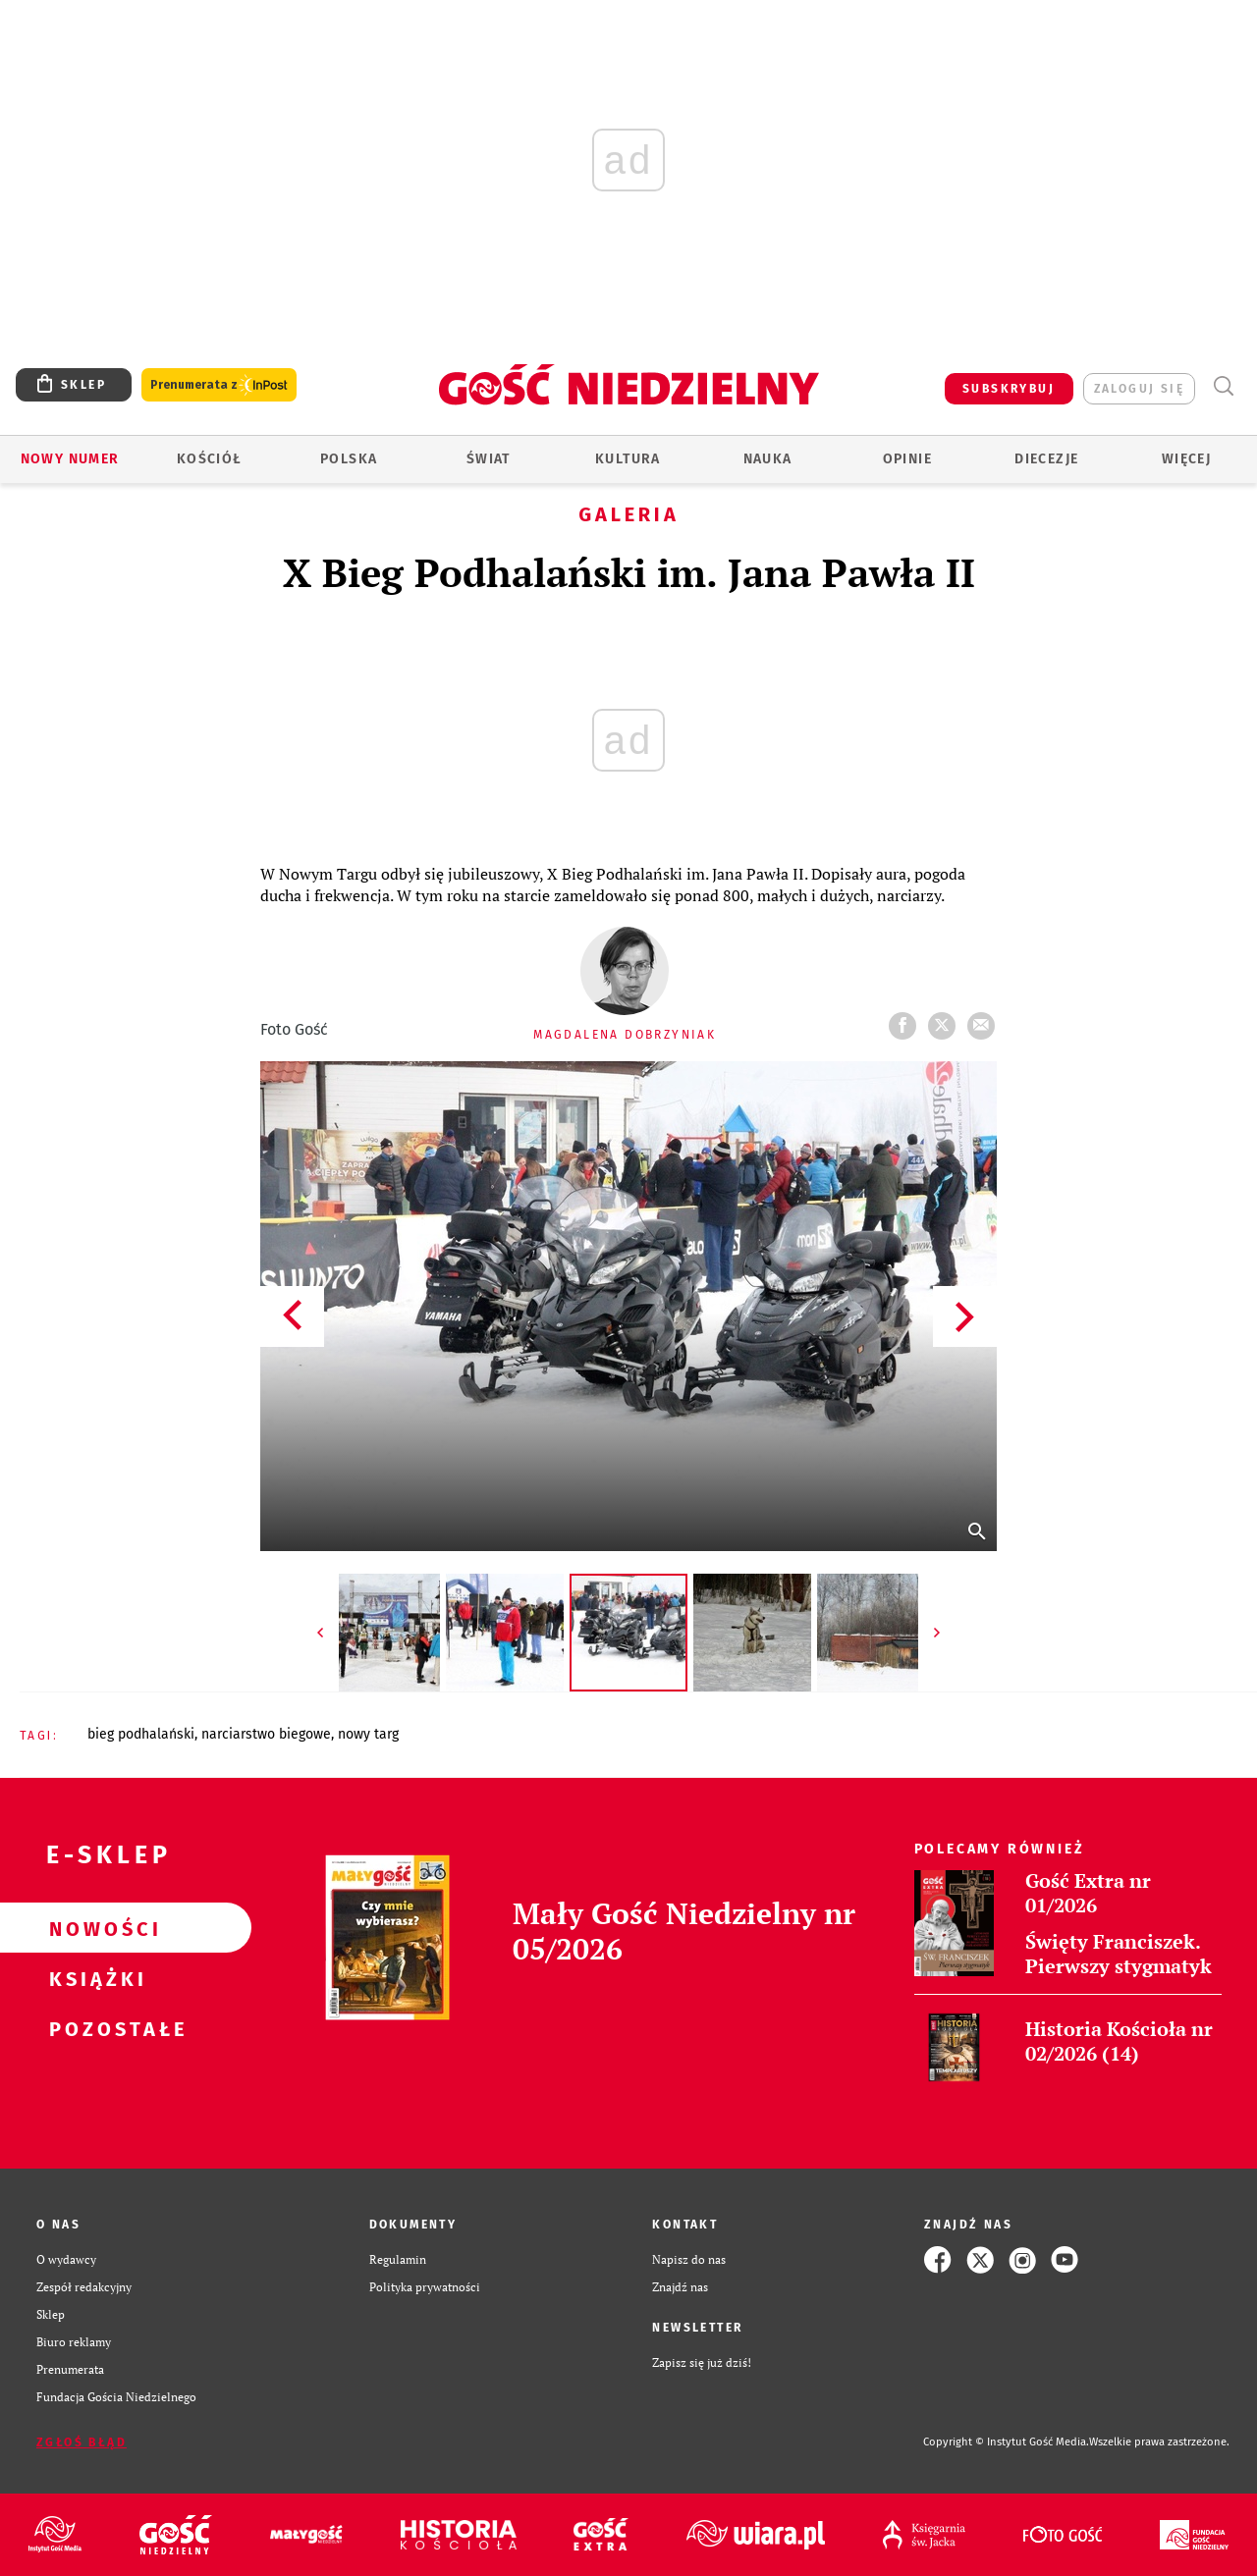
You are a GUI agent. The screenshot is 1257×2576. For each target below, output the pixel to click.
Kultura (628, 459)
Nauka (767, 459)
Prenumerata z (219, 385)
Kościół (210, 459)
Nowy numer (70, 459)
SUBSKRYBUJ (1008, 389)
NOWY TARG (368, 1734)
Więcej (1186, 459)
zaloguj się (1139, 389)
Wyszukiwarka (1223, 386)
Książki (94, 1978)
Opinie (907, 459)
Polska (348, 459)
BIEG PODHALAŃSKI (140, 1734)
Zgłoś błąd (81, 2442)
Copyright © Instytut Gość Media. (1006, 2442)
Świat (488, 459)
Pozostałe (94, 2028)
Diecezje (1046, 459)
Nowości (94, 1928)
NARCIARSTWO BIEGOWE (266, 1734)
